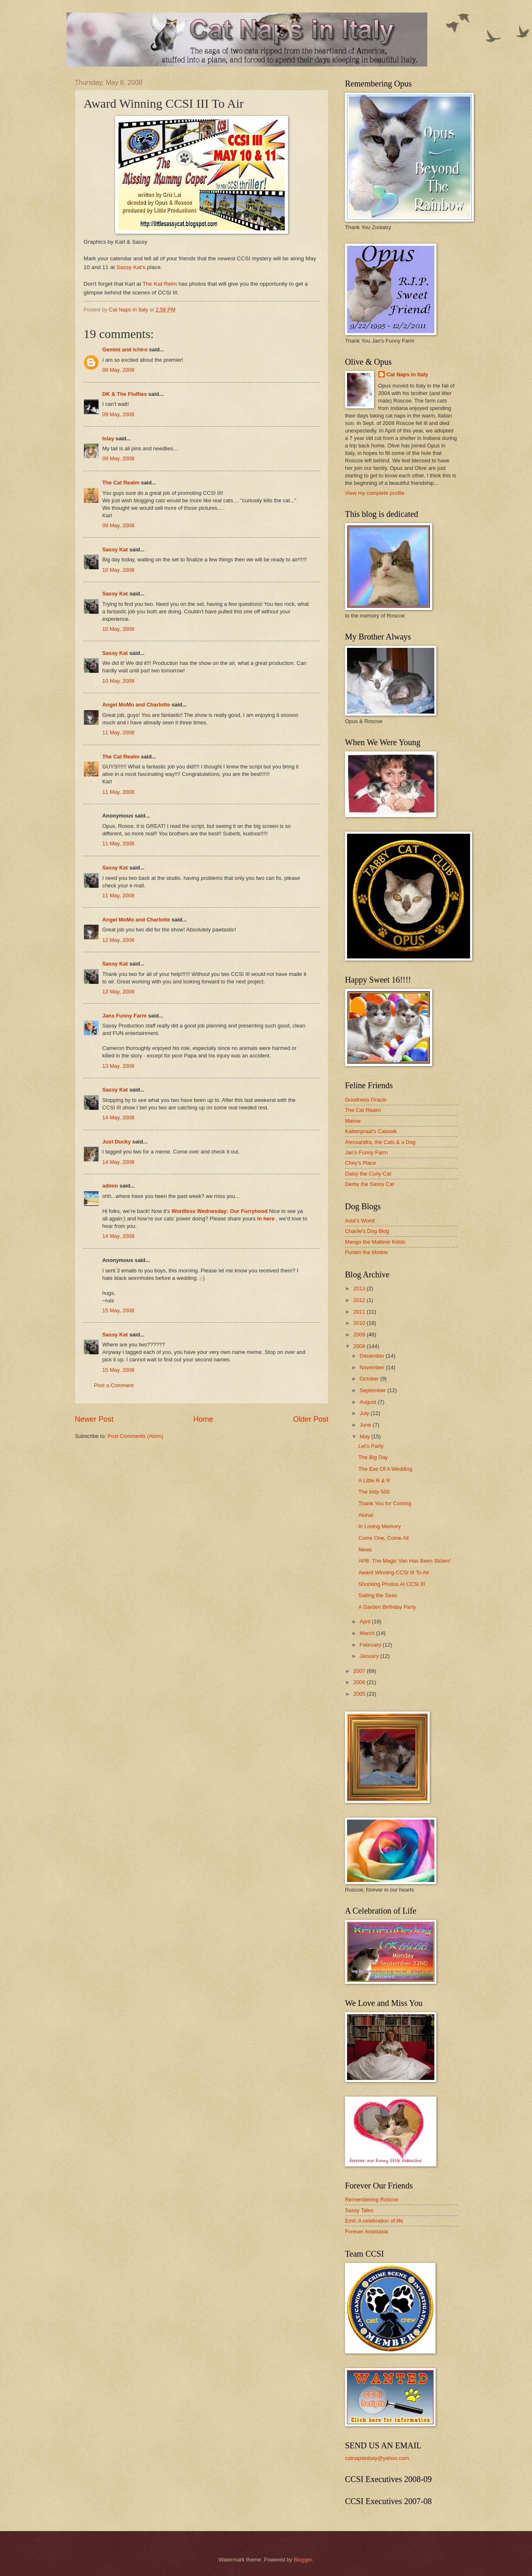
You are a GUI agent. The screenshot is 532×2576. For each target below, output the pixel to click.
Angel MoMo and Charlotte (136, 704)
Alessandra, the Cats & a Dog (380, 1142)
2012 (360, 1300)
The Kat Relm (160, 284)
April (366, 1621)
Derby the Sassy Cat (369, 1184)
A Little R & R (374, 1480)
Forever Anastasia (366, 2231)
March (368, 1633)
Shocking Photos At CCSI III (391, 1584)
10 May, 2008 (118, 570)
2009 (360, 1334)
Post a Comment (114, 1385)
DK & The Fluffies (124, 394)
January (370, 1656)
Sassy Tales (359, 2210)
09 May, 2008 (118, 414)
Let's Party (370, 1446)
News (365, 1549)
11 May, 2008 (118, 732)
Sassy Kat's (130, 267)
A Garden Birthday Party (387, 1607)
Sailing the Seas (377, 1595)
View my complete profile (374, 493)
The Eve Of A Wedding (385, 1469)
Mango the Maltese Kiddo (375, 1242)
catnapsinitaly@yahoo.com (377, 2458)
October (370, 1379)
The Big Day (373, 1457)
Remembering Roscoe (371, 2199)
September (373, 1390)
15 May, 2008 (118, 1310)
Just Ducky (116, 1142)
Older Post (310, 1419)
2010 (360, 1323)
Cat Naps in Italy (407, 374)
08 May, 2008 (118, 370)
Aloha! (366, 1515)
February (371, 1645)
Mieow (352, 1121)
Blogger (303, 2559)
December (373, 1356)
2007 (360, 1671)
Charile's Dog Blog (367, 1231)
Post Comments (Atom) (135, 1436)
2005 (360, 1694)
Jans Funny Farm (124, 1016)
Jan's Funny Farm (366, 1152)
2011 (360, 1312)
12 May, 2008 (118, 940)
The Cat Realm (120, 482)
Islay (108, 438)
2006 (360, 1682)
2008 (360, 1346)
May (365, 1436)
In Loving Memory (379, 1526)
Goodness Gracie (366, 1100)
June (366, 1425)
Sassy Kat (115, 549)
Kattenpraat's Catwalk (371, 1131)
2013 (360, 1288)
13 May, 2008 (118, 991)
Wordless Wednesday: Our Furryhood (219, 1211)
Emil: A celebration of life (374, 2221)
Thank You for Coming (384, 1503)
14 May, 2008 (118, 1117)
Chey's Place (360, 1163)
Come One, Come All (383, 1538)
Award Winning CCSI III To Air (393, 1572)
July (365, 1413)
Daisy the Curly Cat (368, 1174)
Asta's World (360, 1221)
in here (266, 1218)
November (373, 1367)
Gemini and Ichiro (125, 349)
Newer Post (94, 1419)
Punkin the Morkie (366, 1252)
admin (110, 1186)
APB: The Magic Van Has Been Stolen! (404, 1561)
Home (203, 1419)
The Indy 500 (373, 1492)
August (369, 1402)
